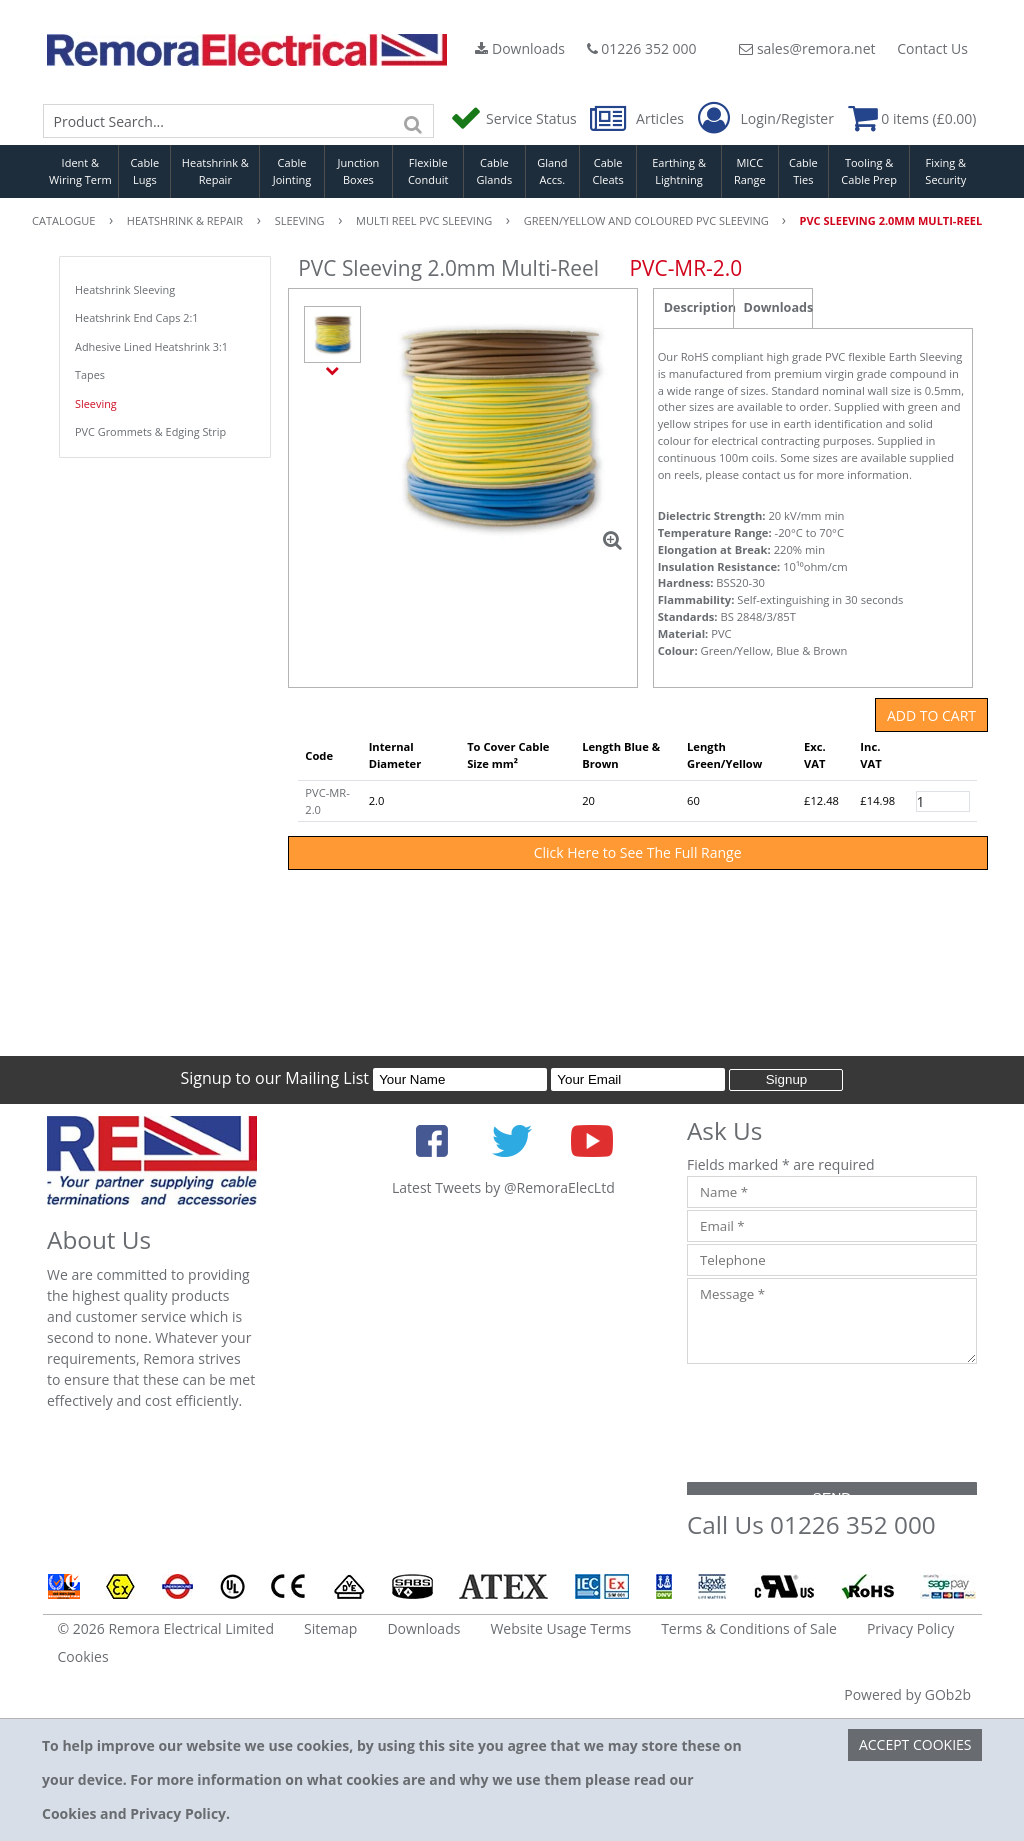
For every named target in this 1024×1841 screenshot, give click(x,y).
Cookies (83, 1656)
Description (698, 307)
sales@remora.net (807, 48)
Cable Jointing (292, 171)
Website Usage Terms (560, 1628)
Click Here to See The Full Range (638, 852)
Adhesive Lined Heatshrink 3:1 (151, 346)
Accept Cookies (915, 1744)
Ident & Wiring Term (80, 171)
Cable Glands (495, 171)
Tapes (90, 374)
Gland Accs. (552, 171)
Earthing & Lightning (679, 171)
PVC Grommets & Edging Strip (150, 431)
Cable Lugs (144, 171)
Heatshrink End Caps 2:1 (137, 317)
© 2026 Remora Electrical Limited (166, 1628)
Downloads (520, 48)
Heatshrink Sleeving (125, 289)
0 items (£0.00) (912, 118)
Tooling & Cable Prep (869, 171)
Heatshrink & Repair (215, 171)
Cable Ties (803, 171)
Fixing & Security (945, 171)
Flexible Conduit (428, 171)
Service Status (515, 118)
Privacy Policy (910, 1628)
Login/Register (766, 119)
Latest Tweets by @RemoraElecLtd (503, 1187)
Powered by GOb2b (907, 1694)
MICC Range (750, 171)
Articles (638, 118)
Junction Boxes (359, 171)
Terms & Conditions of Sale (749, 1628)
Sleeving (96, 403)
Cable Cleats (608, 171)
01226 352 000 (642, 48)
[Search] (414, 121)
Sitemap (330, 1628)
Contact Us (932, 48)
